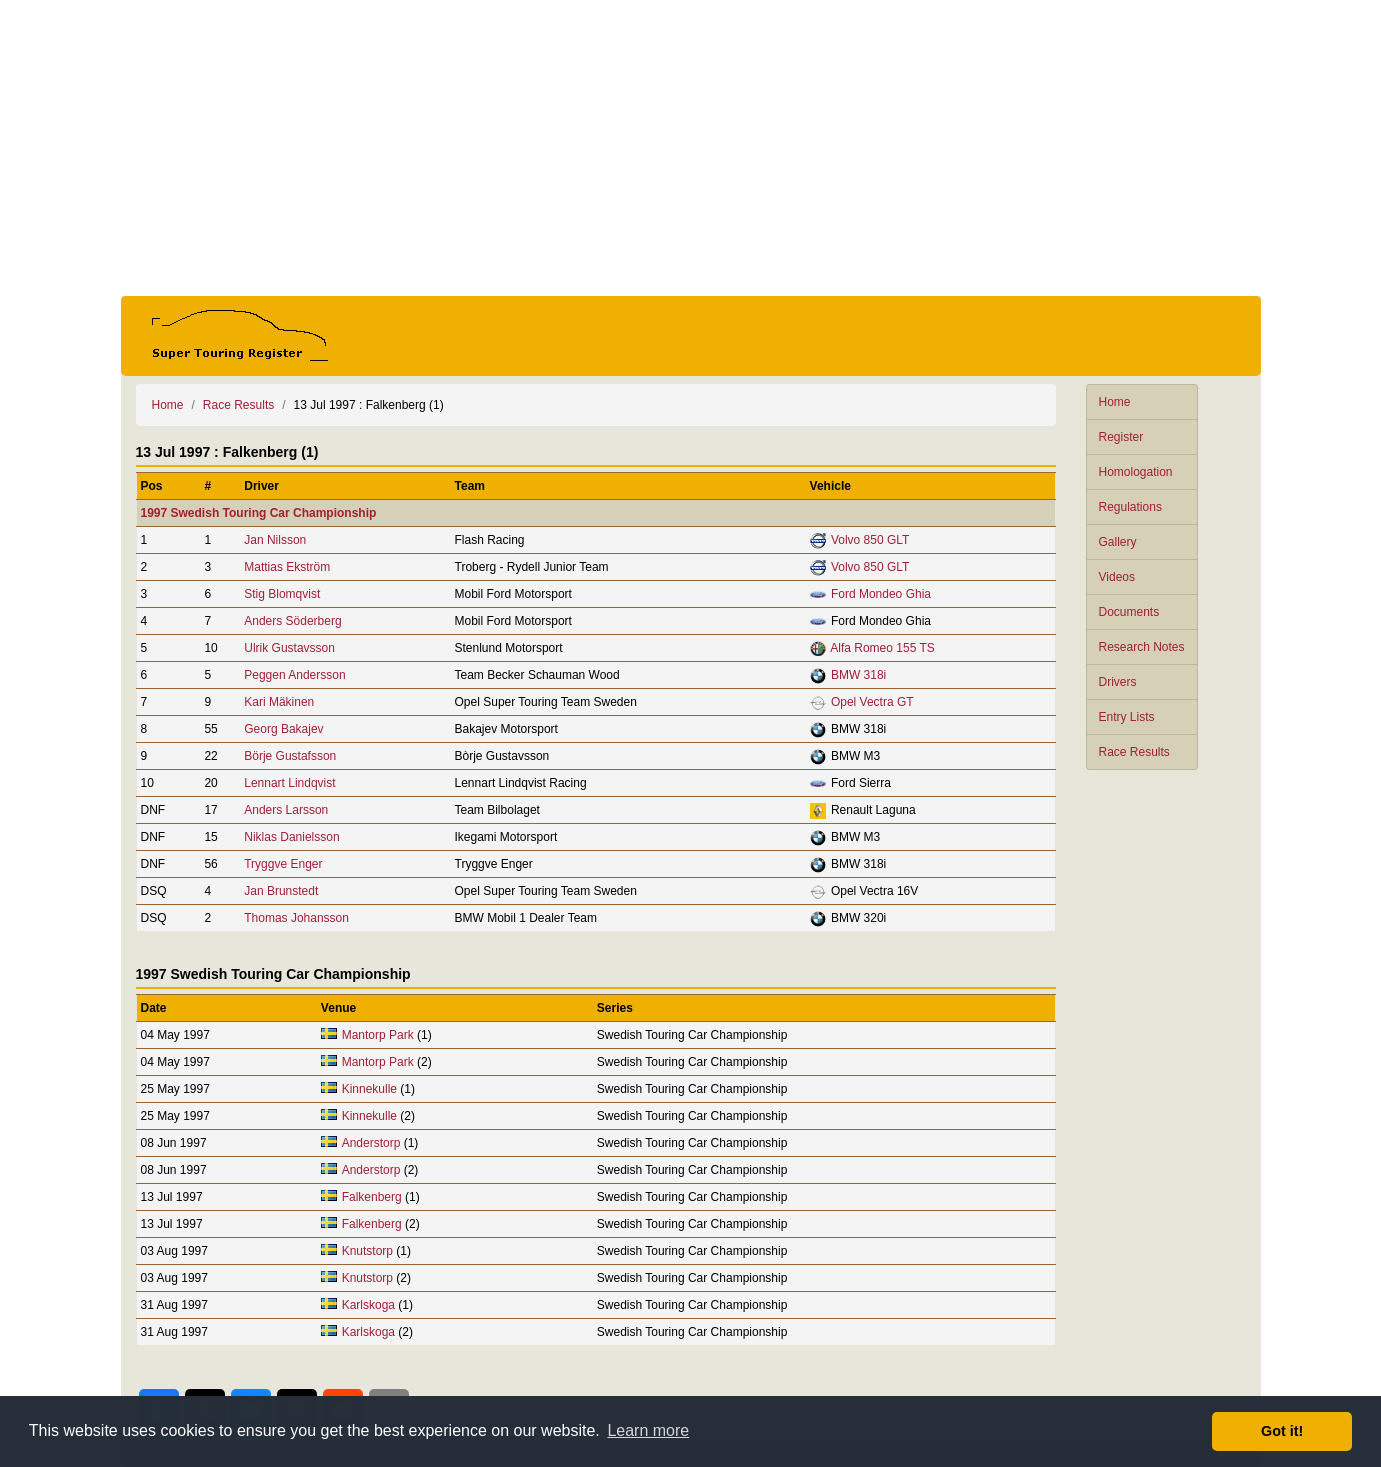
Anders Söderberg (292, 621)
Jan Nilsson (275, 540)
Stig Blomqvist (282, 594)
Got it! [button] (1282, 1431)
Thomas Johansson (296, 918)
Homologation (1136, 472)
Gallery (1118, 542)
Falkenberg (372, 1197)
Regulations (1130, 507)
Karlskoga (368, 1305)
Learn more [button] (648, 1430)
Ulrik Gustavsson (289, 648)
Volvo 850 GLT (870, 540)
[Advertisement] (691, 148)
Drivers (1118, 682)
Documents (1129, 612)
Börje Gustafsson (290, 756)
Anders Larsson (286, 810)
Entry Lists (1127, 717)
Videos (1117, 577)
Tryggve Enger (283, 864)
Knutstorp (367, 1251)
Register (1121, 437)
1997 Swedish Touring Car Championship (259, 513)
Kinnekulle (369, 1089)
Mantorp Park (378, 1035)
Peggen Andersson (294, 675)
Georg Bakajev (283, 729)
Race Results (1134, 752)
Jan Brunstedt (281, 891)
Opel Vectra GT (872, 702)
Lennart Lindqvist (289, 783)
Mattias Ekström (287, 567)
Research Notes (1142, 647)
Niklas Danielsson (291, 837)
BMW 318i (858, 675)
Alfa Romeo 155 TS (882, 648)
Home (1115, 402)
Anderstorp (371, 1143)
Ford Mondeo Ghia (881, 594)
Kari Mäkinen (279, 702)
